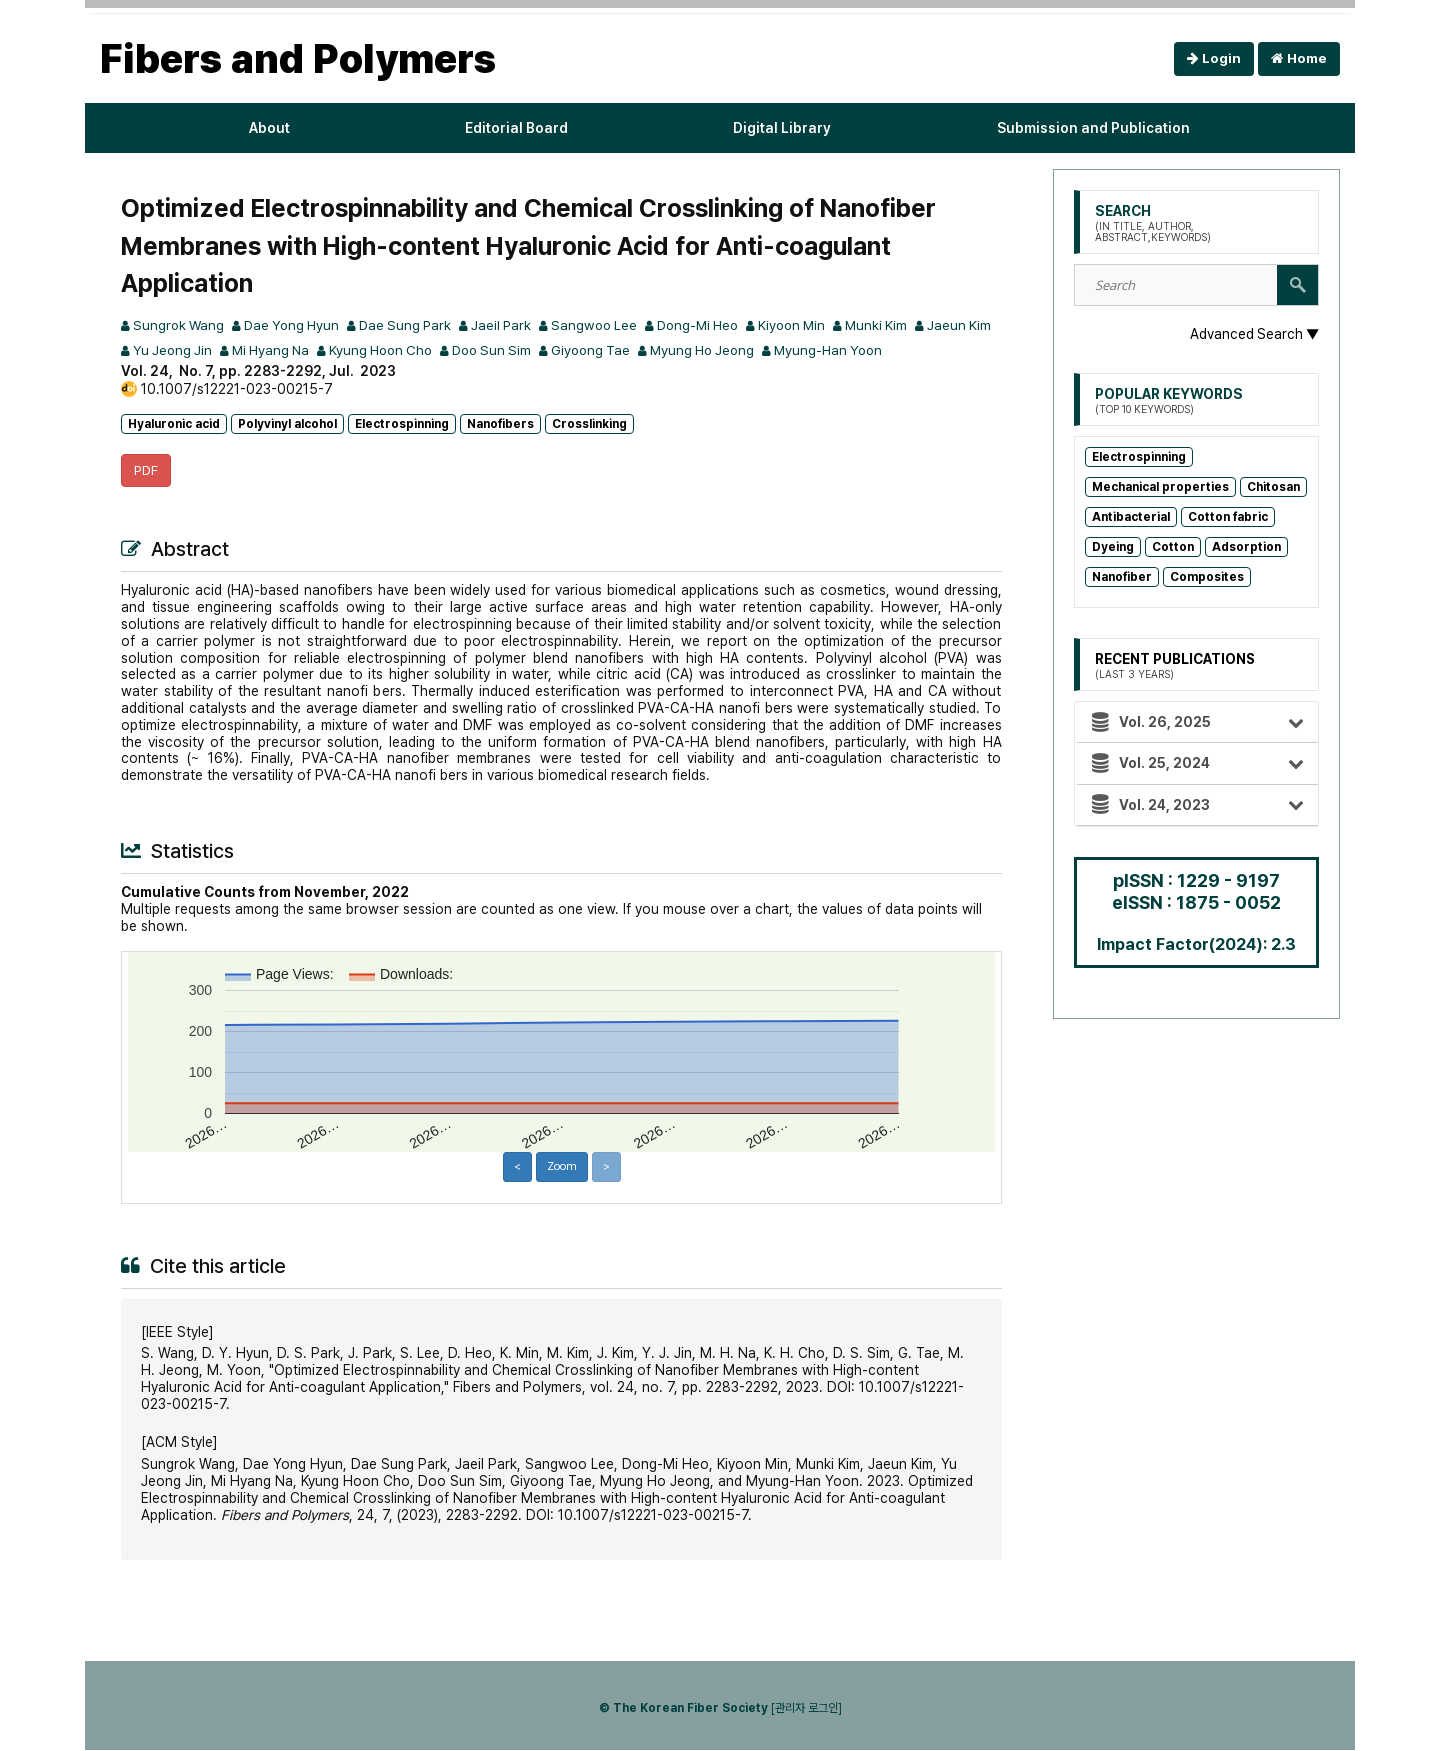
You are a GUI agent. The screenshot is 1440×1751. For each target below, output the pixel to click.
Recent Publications (1176, 666)
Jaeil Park (511, 325)
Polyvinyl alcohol (287, 424)
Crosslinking (589, 424)
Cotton (1173, 547)
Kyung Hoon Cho (461, 350)
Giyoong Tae (682, 350)
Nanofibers (500, 424)
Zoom (561, 1168)
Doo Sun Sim (578, 350)
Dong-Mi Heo (717, 325)
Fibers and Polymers (298, 59)
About (265, 128)
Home (1299, 59)
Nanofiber (1122, 577)
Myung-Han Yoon (932, 350)
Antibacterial (1131, 517)
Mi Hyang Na (344, 350)
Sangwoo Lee (608, 325)
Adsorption (1246, 547)
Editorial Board (512, 128)
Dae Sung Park (411, 325)
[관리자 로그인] (806, 1709)
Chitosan (1273, 487)
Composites (1207, 577)
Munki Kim (905, 325)
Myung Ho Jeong (799, 350)
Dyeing (1113, 547)
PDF (147, 471)
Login (1214, 59)
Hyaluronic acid (174, 424)
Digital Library (782, 128)
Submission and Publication (1093, 128)
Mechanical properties (1160, 487)
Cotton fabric (1228, 517)
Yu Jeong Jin (241, 350)
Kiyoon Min (817, 325)
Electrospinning (402, 424)
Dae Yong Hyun (292, 325)
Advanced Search (1253, 334)
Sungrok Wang (174, 325)
